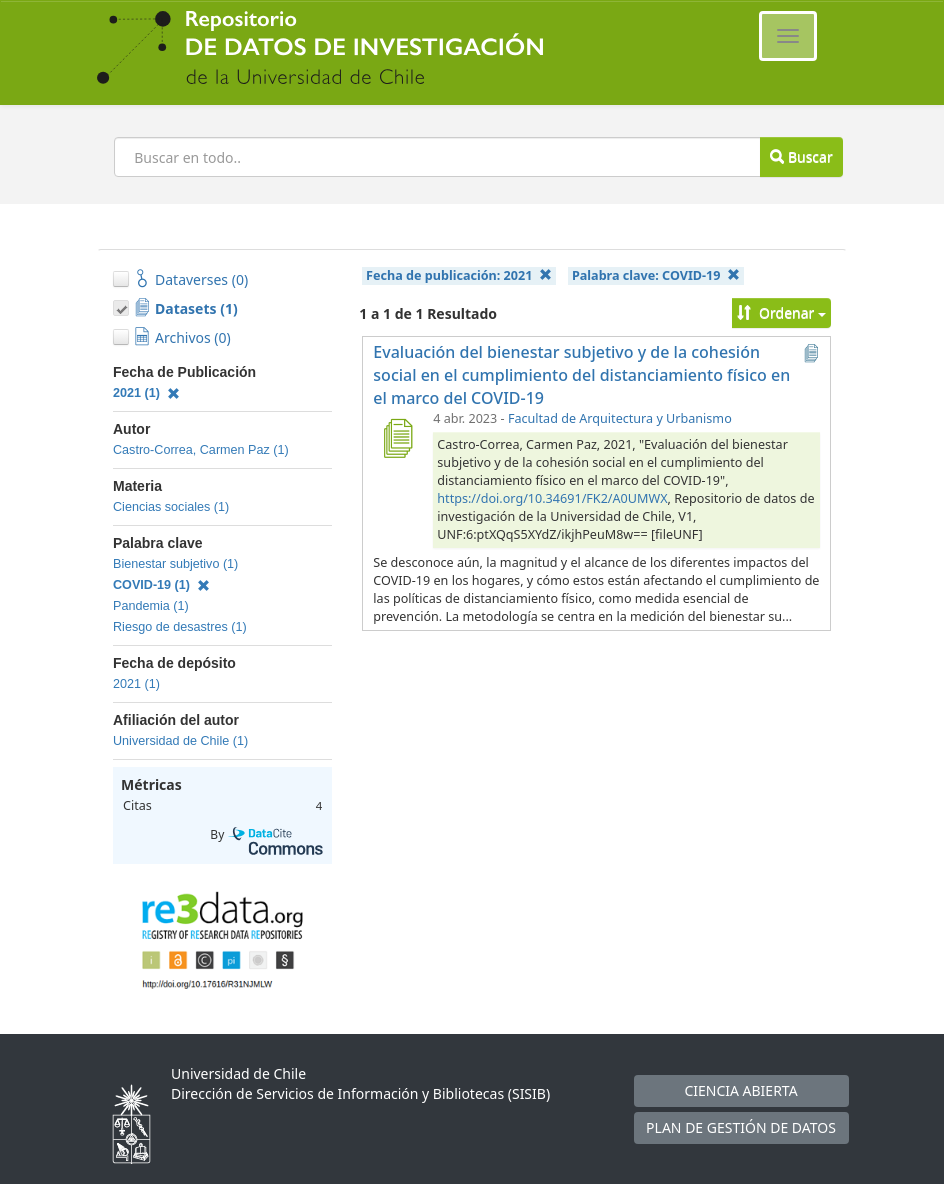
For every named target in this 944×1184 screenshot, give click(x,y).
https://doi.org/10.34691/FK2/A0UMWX (552, 498)
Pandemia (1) (151, 606)
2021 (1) (146, 393)
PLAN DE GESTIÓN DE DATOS (741, 1127)
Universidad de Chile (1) (180, 741)
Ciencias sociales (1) (171, 507)
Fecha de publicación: (459, 275)
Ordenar (781, 312)
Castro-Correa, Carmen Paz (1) (201, 450)
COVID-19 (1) (161, 585)
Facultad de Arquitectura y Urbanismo (620, 418)
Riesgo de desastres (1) (180, 627)
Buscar (801, 156)
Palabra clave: (656, 275)
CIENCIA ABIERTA (740, 1090)
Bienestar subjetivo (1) (175, 564)
